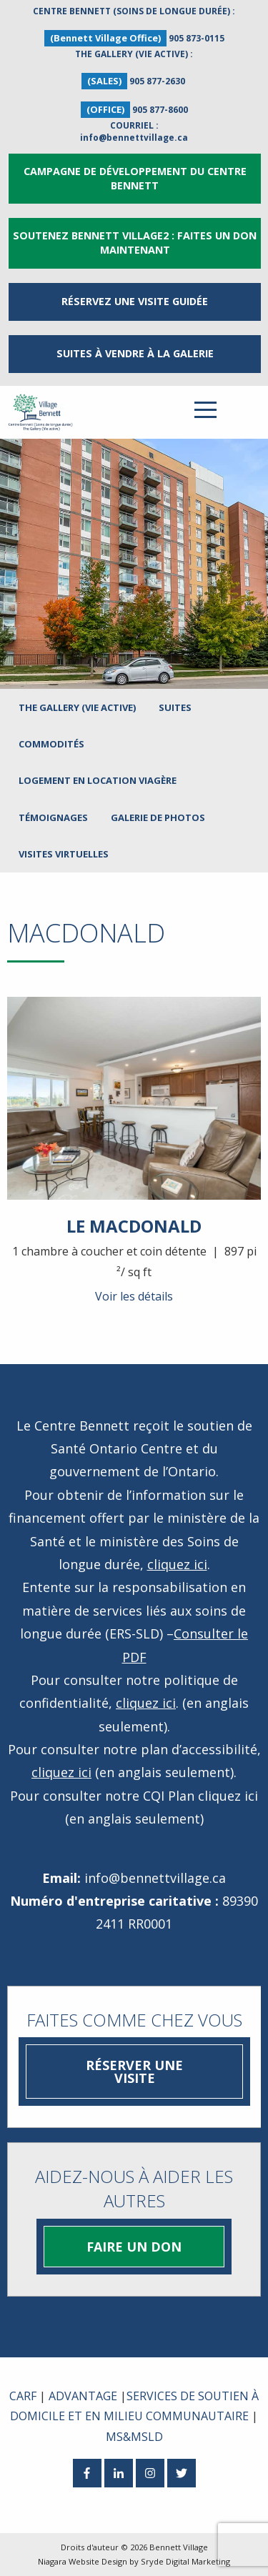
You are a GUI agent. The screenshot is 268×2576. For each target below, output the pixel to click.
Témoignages (53, 817)
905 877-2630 (157, 81)
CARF (22, 2396)
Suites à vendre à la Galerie (135, 353)
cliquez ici (177, 1564)
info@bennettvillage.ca (134, 137)
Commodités (51, 743)
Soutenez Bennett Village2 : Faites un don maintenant (135, 243)
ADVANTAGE (83, 2396)
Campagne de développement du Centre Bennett (135, 178)
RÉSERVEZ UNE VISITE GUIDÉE (134, 301)
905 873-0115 (196, 38)
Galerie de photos (158, 817)
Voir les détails (134, 1296)
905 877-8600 (160, 110)
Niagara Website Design (82, 2561)
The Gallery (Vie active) (77, 707)
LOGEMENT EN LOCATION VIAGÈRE (98, 780)
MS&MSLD (134, 2437)
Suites (175, 707)
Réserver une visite (134, 2072)
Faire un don (134, 2246)
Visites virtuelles (64, 853)
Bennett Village (178, 2547)
